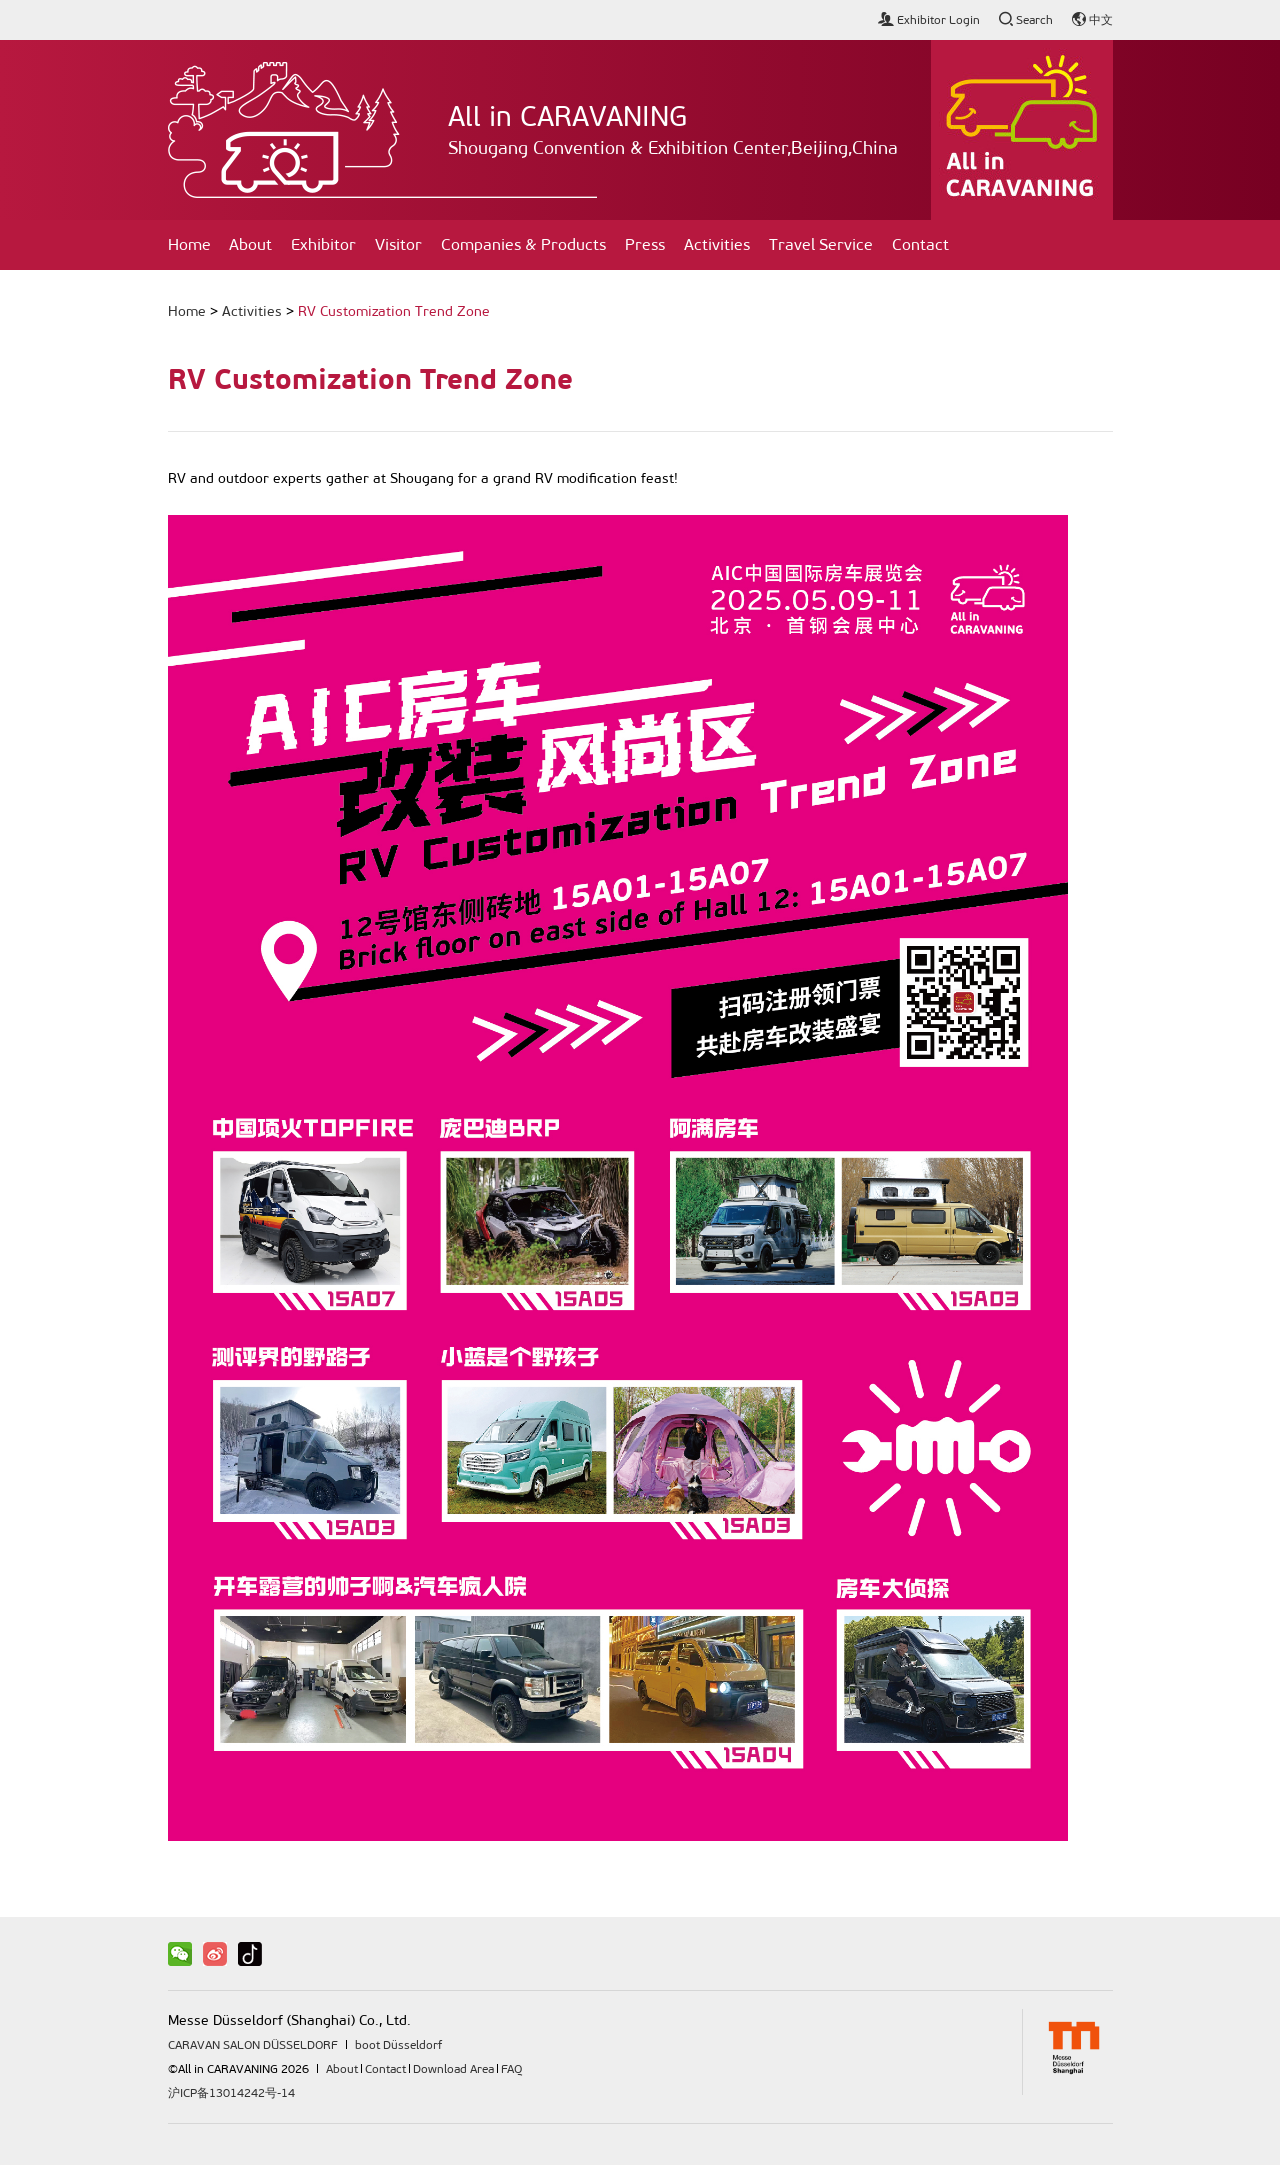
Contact (920, 244)
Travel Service (821, 244)
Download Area (453, 2069)
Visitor (398, 244)
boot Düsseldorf (398, 2045)
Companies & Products (523, 244)
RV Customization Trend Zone (394, 311)
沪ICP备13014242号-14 (231, 2093)
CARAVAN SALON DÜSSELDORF (253, 2045)
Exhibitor (323, 244)
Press (645, 244)
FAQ (511, 2069)
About (250, 244)
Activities (717, 244)
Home (189, 244)
